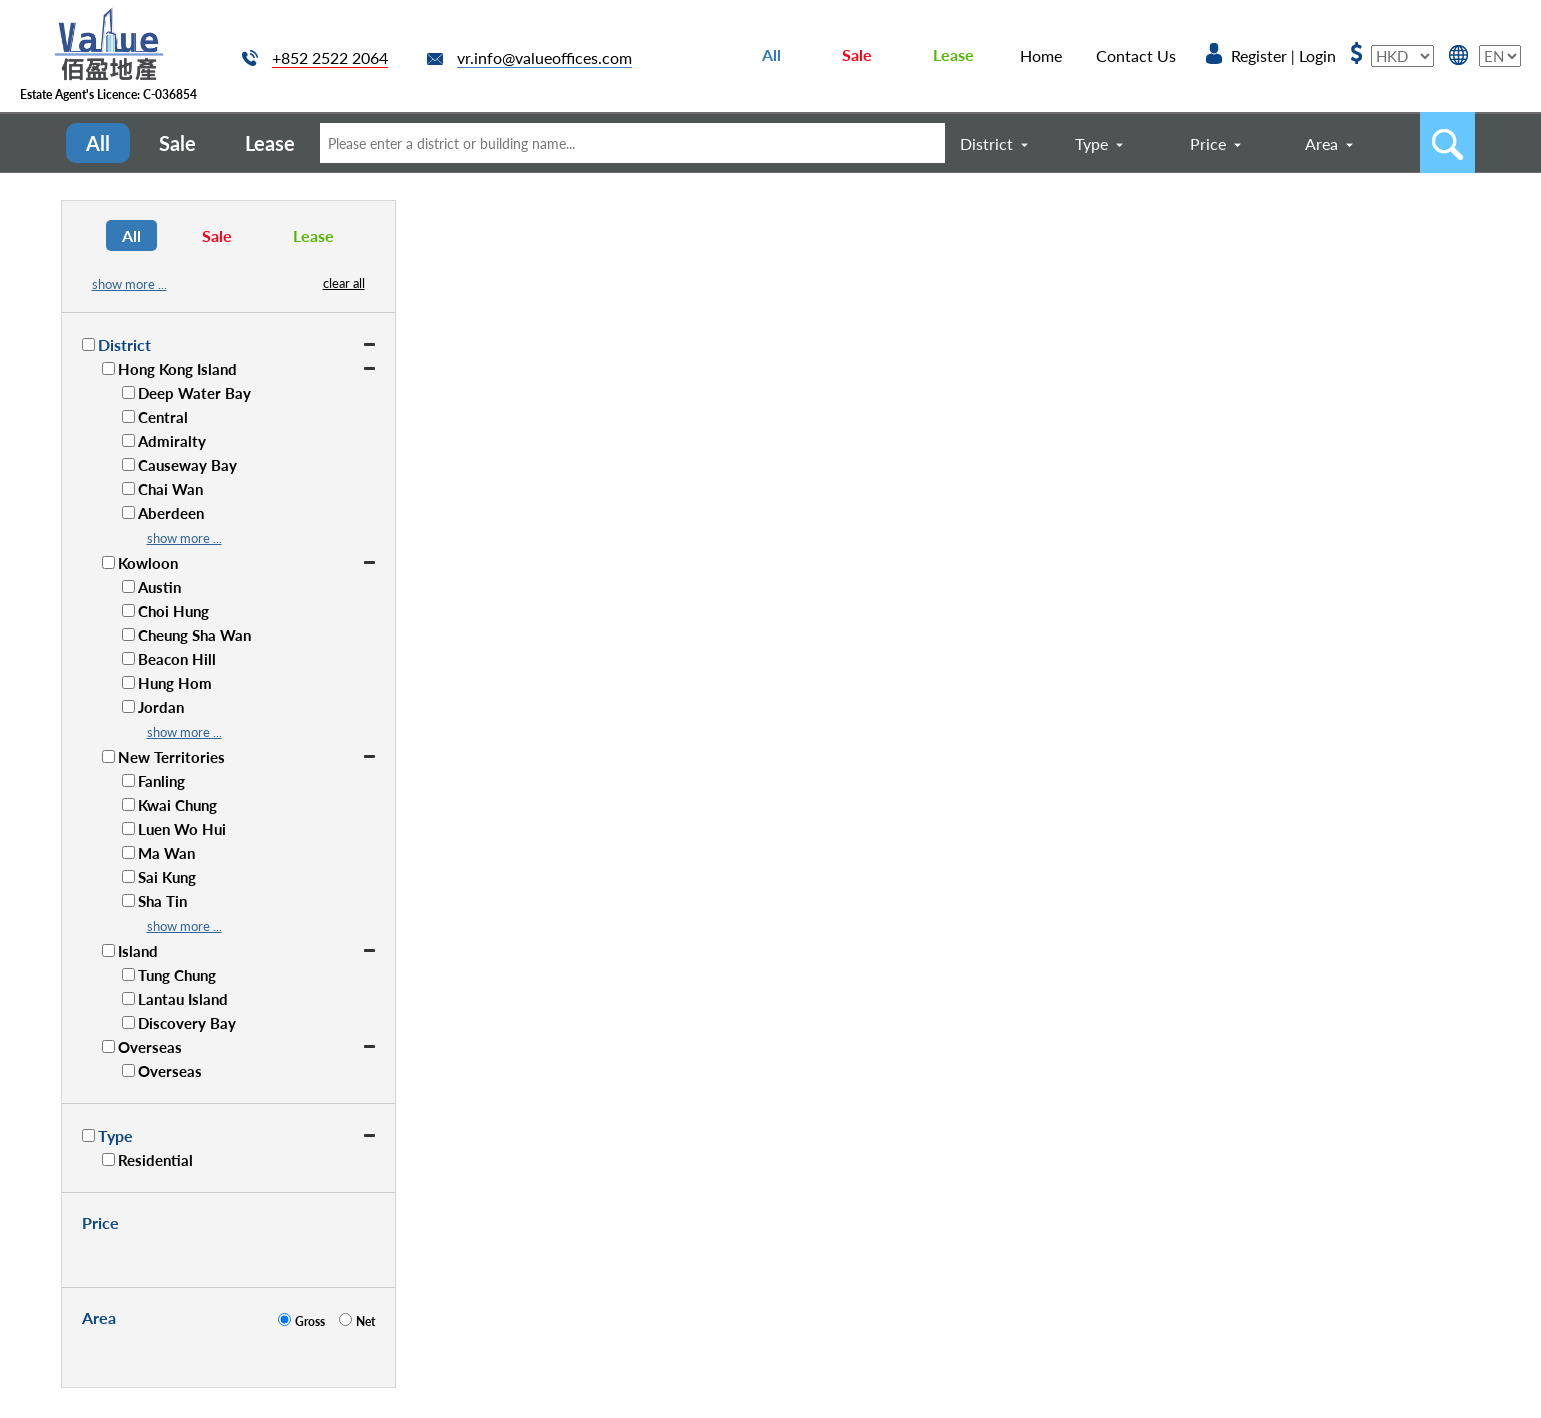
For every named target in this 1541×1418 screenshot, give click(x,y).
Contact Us (1136, 55)
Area (1321, 143)
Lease (953, 54)
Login (1317, 55)
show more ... (129, 284)
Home (1041, 55)
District (986, 143)
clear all (344, 283)
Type (1091, 143)
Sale (857, 54)
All (771, 54)
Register (1259, 55)
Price (1208, 143)
